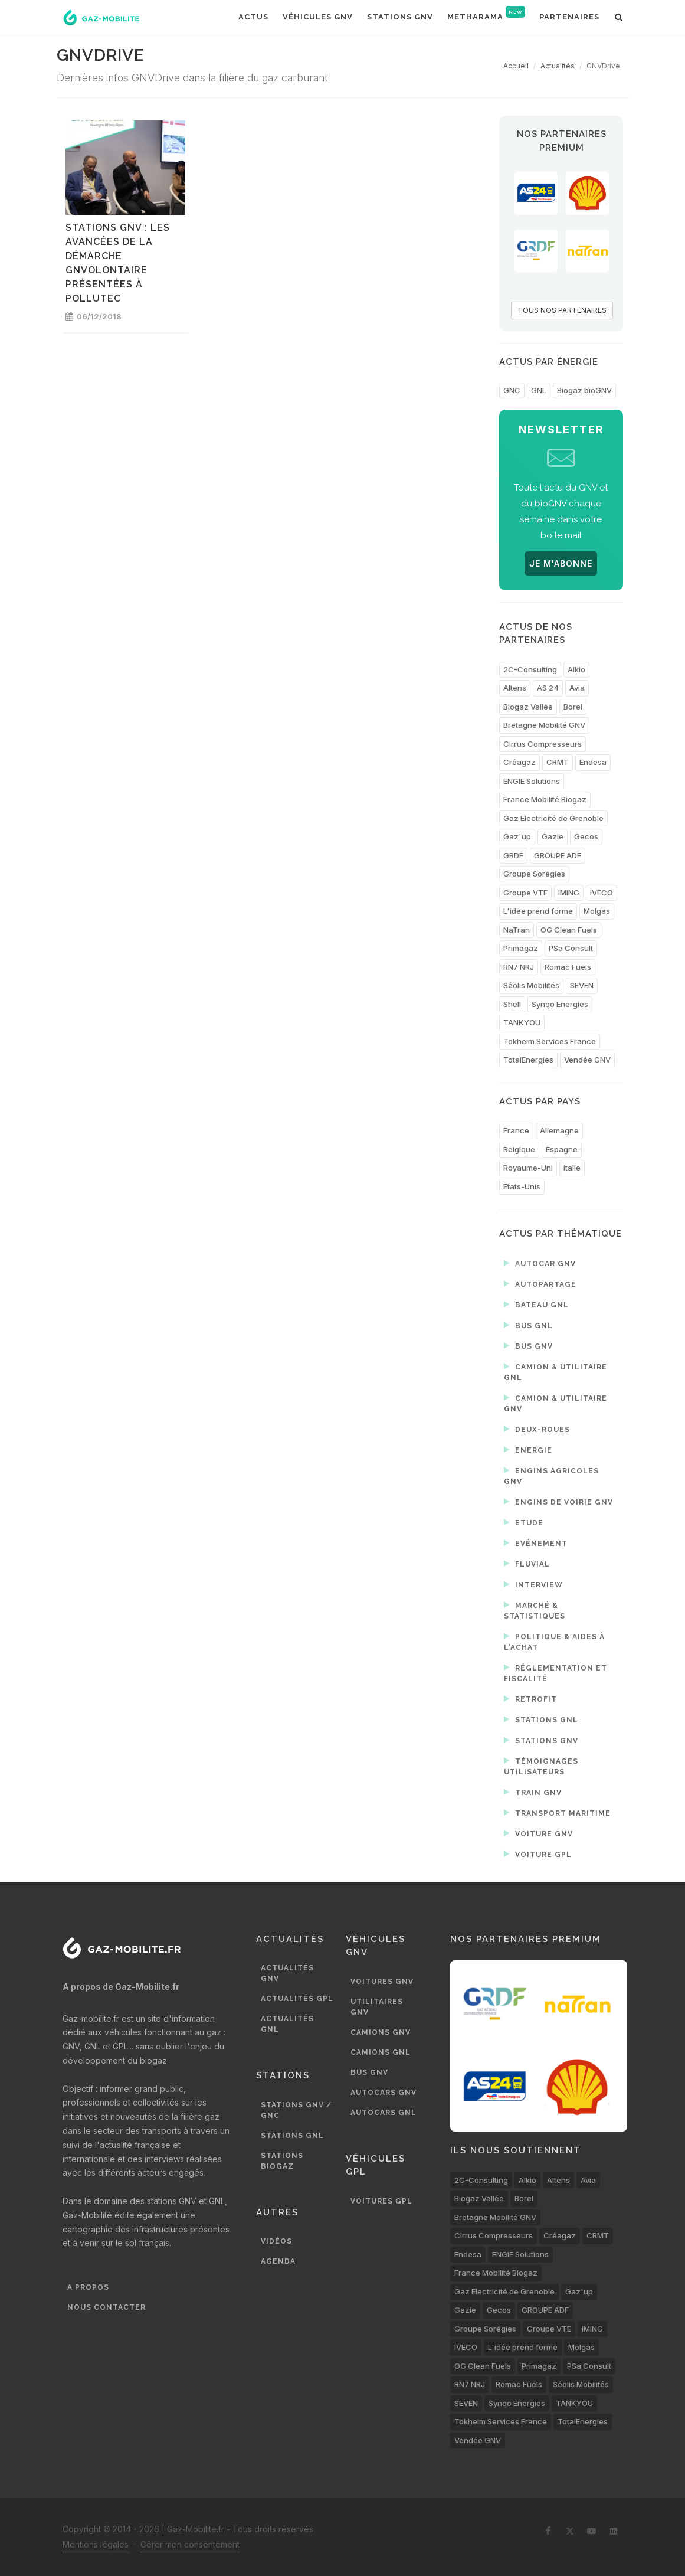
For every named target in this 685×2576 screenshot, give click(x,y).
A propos (88, 2287)
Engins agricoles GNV (551, 1475)
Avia (577, 687)
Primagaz (520, 948)
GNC (511, 390)
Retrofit (530, 1699)
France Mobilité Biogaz (544, 799)
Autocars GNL (383, 2112)
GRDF (513, 855)
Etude (523, 1522)
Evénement (536, 1543)
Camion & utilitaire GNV (555, 1402)
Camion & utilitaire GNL (555, 1371)
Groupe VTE (525, 892)
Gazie (552, 836)
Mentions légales (96, 2544)
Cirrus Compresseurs (542, 743)
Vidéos (276, 2241)
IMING (568, 892)
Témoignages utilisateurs (541, 1766)
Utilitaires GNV (376, 2007)
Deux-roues (537, 1429)
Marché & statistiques (534, 1610)
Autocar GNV (540, 1263)
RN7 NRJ (518, 967)
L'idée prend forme (538, 911)
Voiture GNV (538, 1833)
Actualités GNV (287, 1973)
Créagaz (519, 762)
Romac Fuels (568, 967)
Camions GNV (380, 2032)
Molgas (597, 911)
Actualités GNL (287, 2024)
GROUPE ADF (557, 855)
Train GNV (533, 1792)
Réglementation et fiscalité (555, 1672)
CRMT (557, 762)
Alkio (576, 669)
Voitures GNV (382, 1981)
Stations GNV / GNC (296, 2110)
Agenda (278, 2261)
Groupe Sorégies (534, 873)
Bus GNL (528, 1325)
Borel (572, 706)
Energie (528, 1449)
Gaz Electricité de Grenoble (553, 818)
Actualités (557, 65)
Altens (514, 687)
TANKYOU (521, 1022)
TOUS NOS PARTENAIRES (562, 310)
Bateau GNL (536, 1304)
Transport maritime (557, 1812)
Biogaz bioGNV (584, 390)
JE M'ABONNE (560, 563)
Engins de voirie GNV (558, 1501)
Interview (533, 1584)
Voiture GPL (538, 1854)
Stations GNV (541, 1740)
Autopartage (540, 1284)
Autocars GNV (383, 2092)
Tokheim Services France (549, 1041)
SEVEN (582, 985)
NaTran (516, 929)
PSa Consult (571, 948)
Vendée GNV (587, 1059)
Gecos (586, 836)
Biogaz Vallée (528, 706)
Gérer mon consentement (190, 2544)
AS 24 (548, 687)
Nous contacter (106, 2307)
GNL (538, 390)
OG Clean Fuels (568, 929)
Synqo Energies (560, 1004)
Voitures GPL (381, 2201)
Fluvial (527, 1563)
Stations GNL (541, 1719)
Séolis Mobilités (531, 985)
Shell (512, 1004)
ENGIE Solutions (531, 781)
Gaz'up (517, 836)
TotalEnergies (528, 1059)
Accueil (516, 65)
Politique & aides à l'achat (554, 1641)
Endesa (593, 762)
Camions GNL (380, 2052)
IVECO (601, 892)
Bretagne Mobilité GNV (544, 725)
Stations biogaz (282, 2161)
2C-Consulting (530, 669)
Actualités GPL (297, 1999)
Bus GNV (528, 1346)
